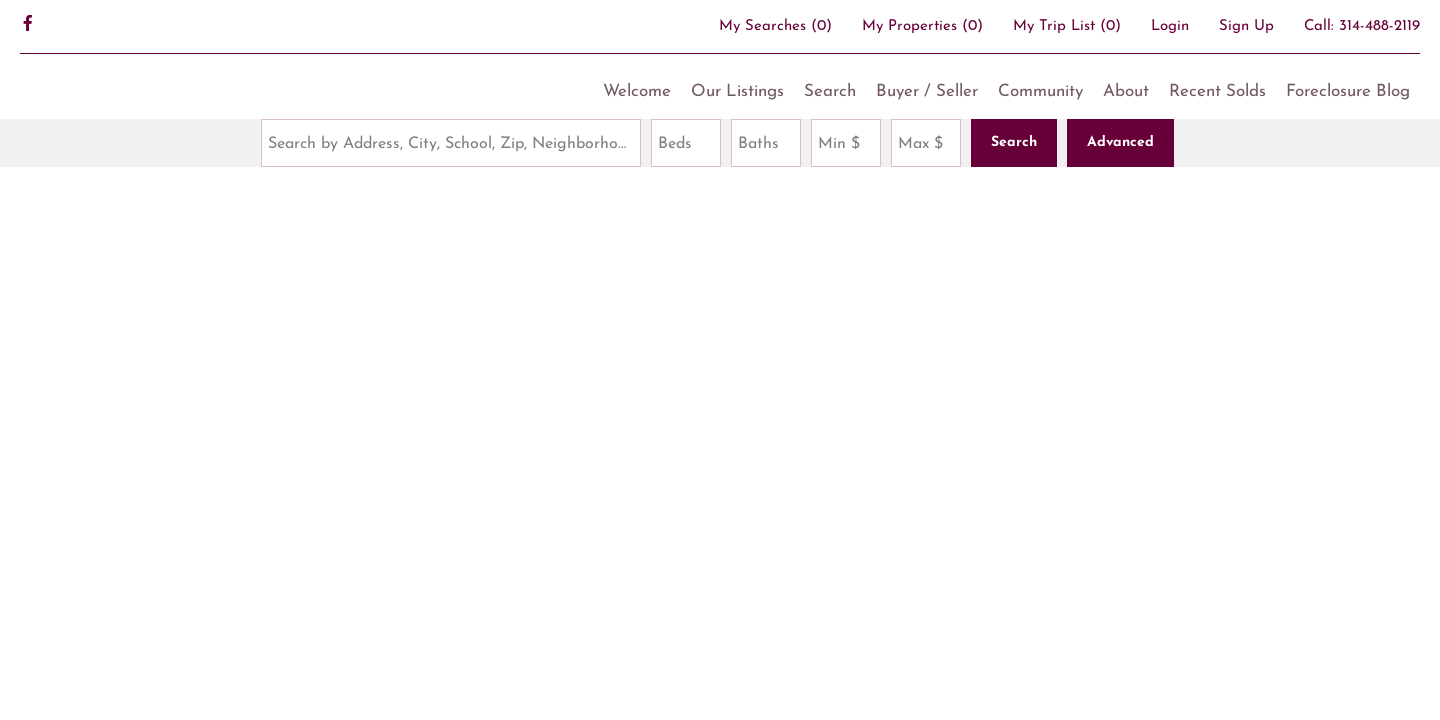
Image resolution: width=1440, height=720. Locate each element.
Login (1170, 26)
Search (830, 91)
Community (1040, 91)
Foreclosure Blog (1348, 91)
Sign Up (1246, 26)
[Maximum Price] (926, 143)
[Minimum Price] (846, 143)
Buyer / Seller (927, 91)
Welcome (637, 91)
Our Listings (737, 91)
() (775, 26)
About (1126, 91)
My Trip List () (1067, 26)
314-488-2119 (1379, 26)
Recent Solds (1217, 91)
